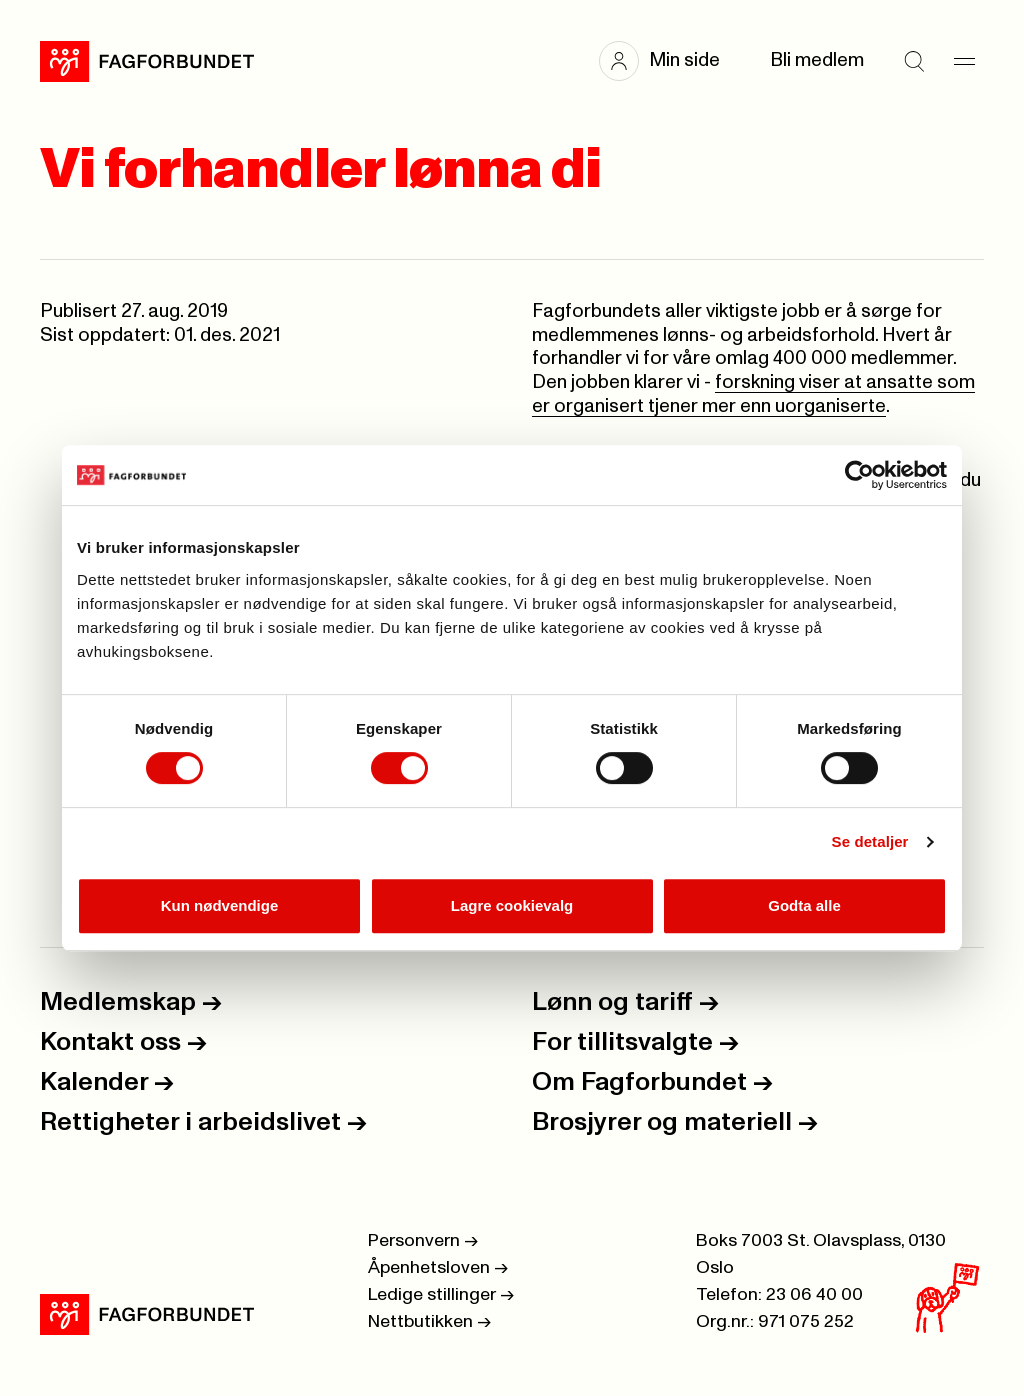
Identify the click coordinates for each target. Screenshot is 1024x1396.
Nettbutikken (429, 1322)
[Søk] (914, 61)
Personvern (423, 1241)
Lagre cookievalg (512, 905)
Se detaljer (870, 841)
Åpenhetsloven (438, 1268)
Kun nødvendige (220, 905)
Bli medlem (817, 60)
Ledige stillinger (441, 1295)
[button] (669, 61)
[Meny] (964, 61)
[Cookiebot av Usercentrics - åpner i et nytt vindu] (859, 475)
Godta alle (804, 905)
